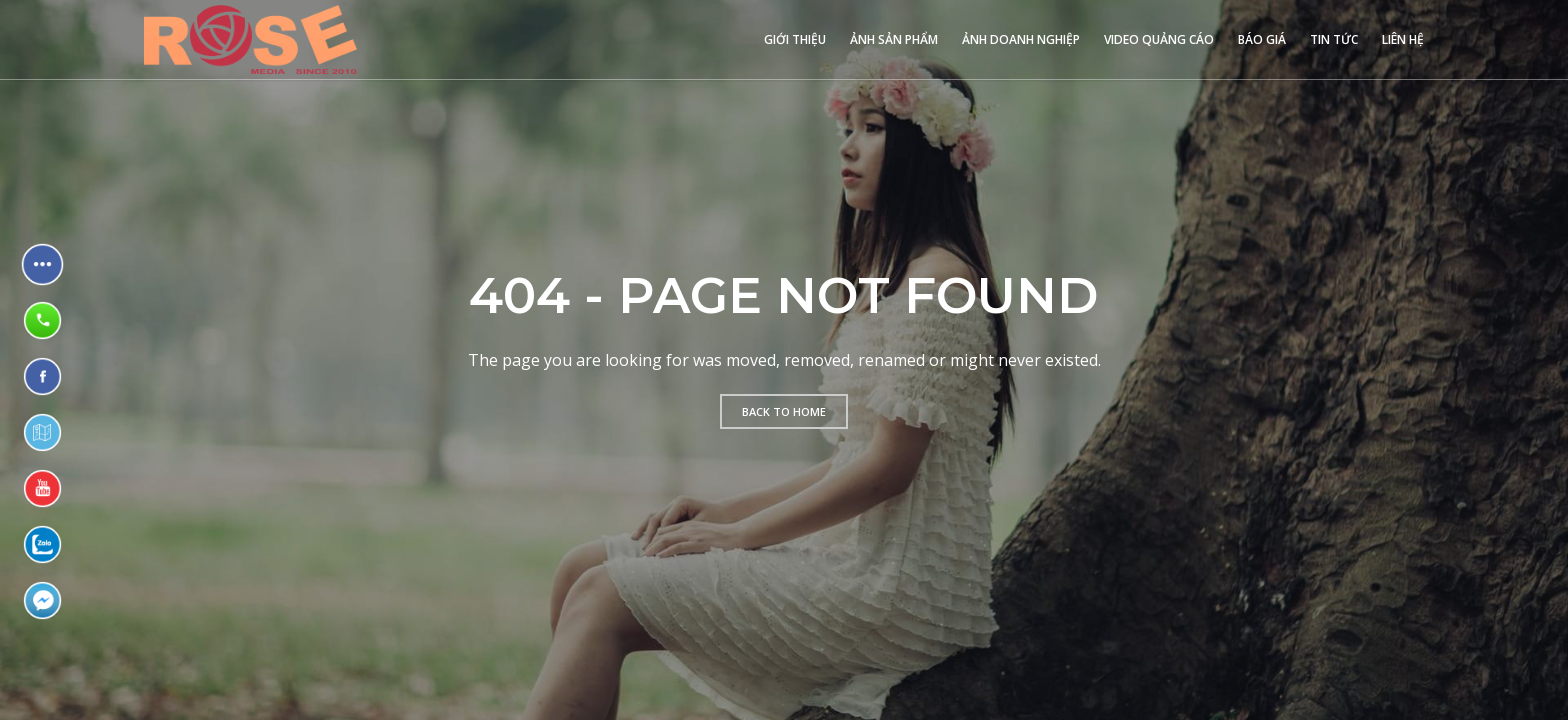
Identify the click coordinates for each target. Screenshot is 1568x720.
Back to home (784, 411)
